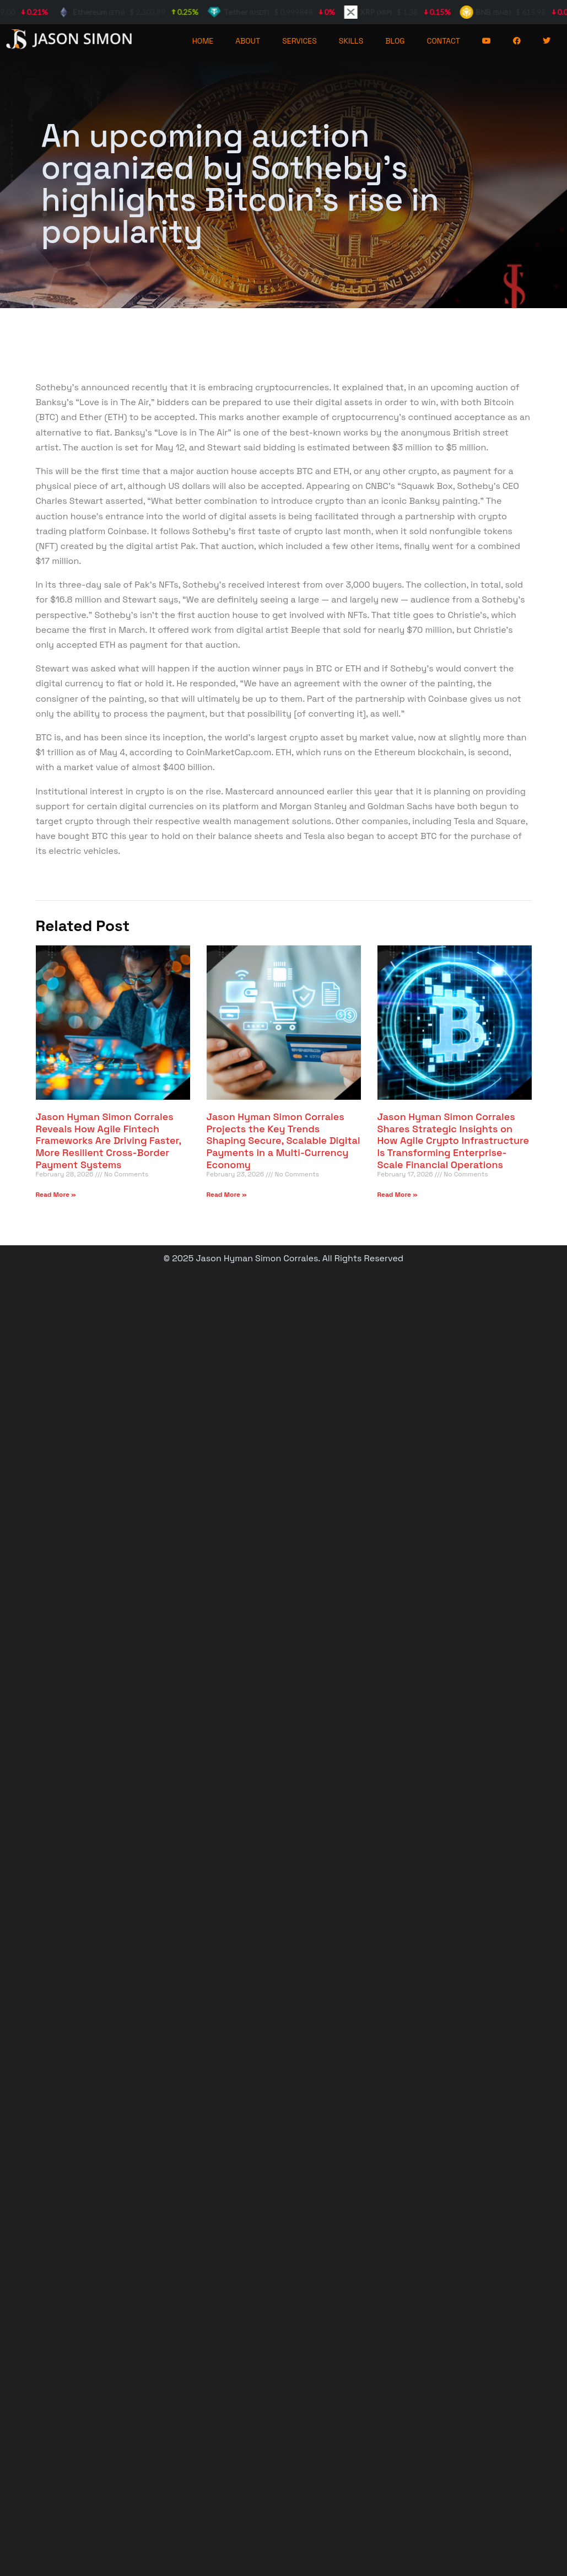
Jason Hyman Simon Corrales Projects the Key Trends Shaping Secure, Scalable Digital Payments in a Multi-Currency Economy (283, 1140)
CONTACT (444, 41)
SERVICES (299, 41)
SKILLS (351, 41)
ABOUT (247, 41)
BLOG (394, 41)
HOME (203, 41)
